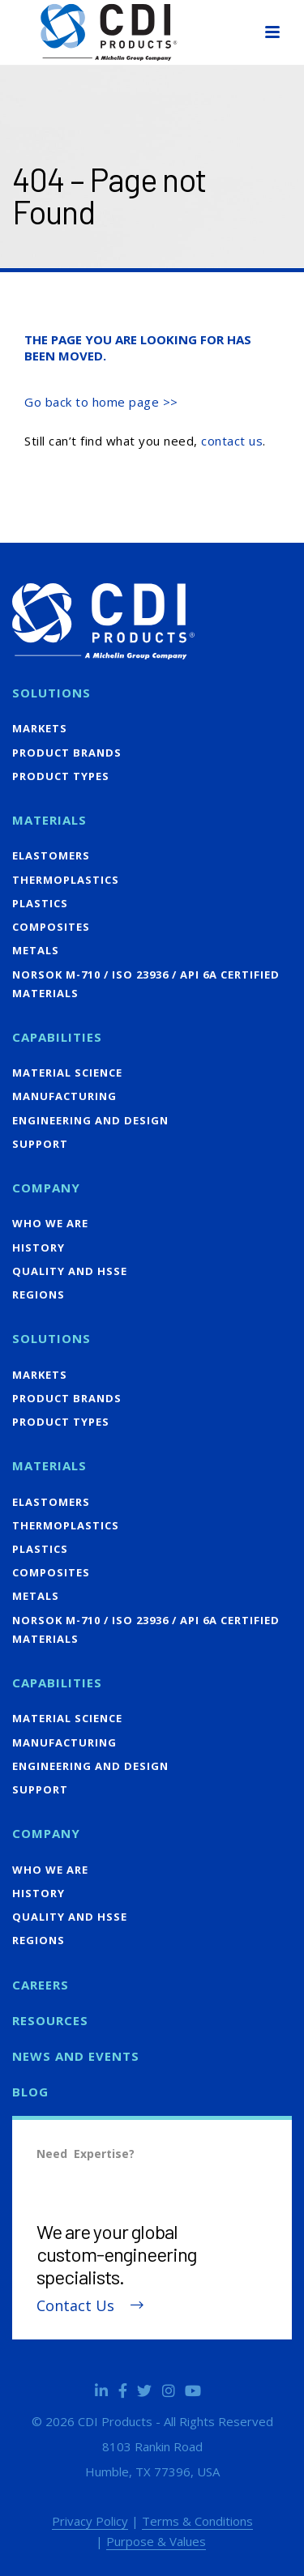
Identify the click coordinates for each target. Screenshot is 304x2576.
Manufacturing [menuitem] (64, 1096)
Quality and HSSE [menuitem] (69, 1271)
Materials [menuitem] (49, 820)
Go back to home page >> (101, 402)
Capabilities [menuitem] (57, 1037)
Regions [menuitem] (38, 1294)
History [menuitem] (38, 1247)
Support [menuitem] (40, 1144)
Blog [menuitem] (30, 2091)
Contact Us (75, 2306)
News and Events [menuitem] (75, 2056)
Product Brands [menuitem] (67, 752)
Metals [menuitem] (35, 950)
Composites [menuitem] (51, 926)
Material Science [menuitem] (67, 1072)
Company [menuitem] (46, 1187)
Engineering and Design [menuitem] (90, 1120)
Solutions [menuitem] (51, 693)
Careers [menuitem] (40, 1985)
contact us (232, 441)
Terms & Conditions (197, 2521)
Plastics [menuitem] (40, 903)
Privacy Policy (90, 2521)
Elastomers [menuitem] (51, 855)
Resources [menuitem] (50, 2020)
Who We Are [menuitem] (50, 1223)
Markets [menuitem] (39, 728)
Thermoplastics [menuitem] (65, 879)
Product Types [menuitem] (60, 776)
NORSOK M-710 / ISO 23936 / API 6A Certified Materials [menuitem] (146, 983)
